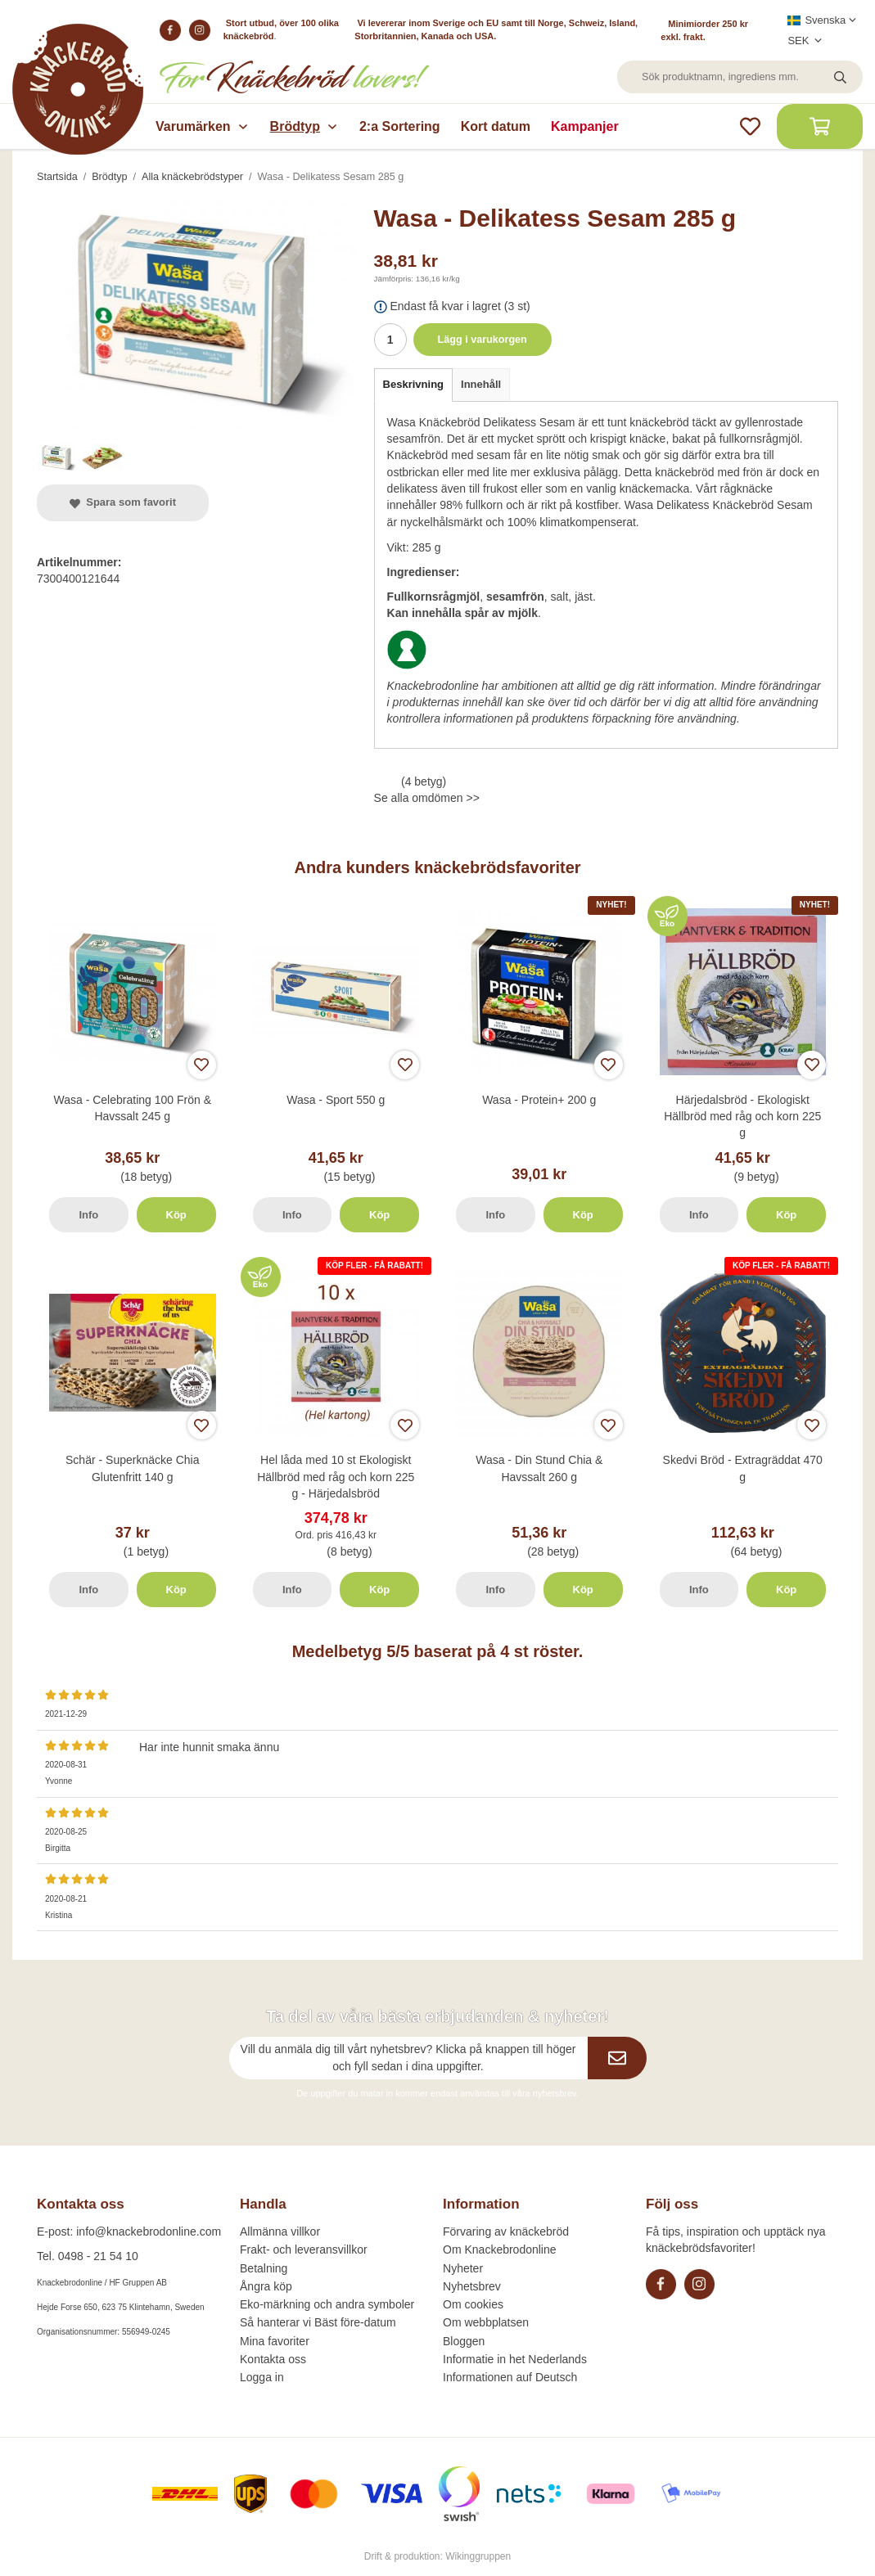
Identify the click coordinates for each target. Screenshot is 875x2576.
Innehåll (481, 384)
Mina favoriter (274, 2341)
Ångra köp (266, 2286)
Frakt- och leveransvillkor (304, 2249)
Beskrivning (413, 384)
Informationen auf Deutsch (510, 2377)
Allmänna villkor (280, 2231)
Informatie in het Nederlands (515, 2359)
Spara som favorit (123, 502)
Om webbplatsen (486, 2322)
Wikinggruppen (478, 2556)
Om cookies (473, 2304)
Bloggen (464, 2341)
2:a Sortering (399, 126)
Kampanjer (585, 126)
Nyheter (463, 2268)
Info (88, 1215)
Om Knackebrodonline (500, 2249)
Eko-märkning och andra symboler (327, 2304)
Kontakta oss (273, 2359)
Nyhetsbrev (472, 2286)
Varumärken (203, 126)
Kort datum (495, 126)
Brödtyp (304, 126)
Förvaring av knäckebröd (506, 2231)
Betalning (263, 2268)
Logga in (262, 2377)
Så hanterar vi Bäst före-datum (318, 2322)
